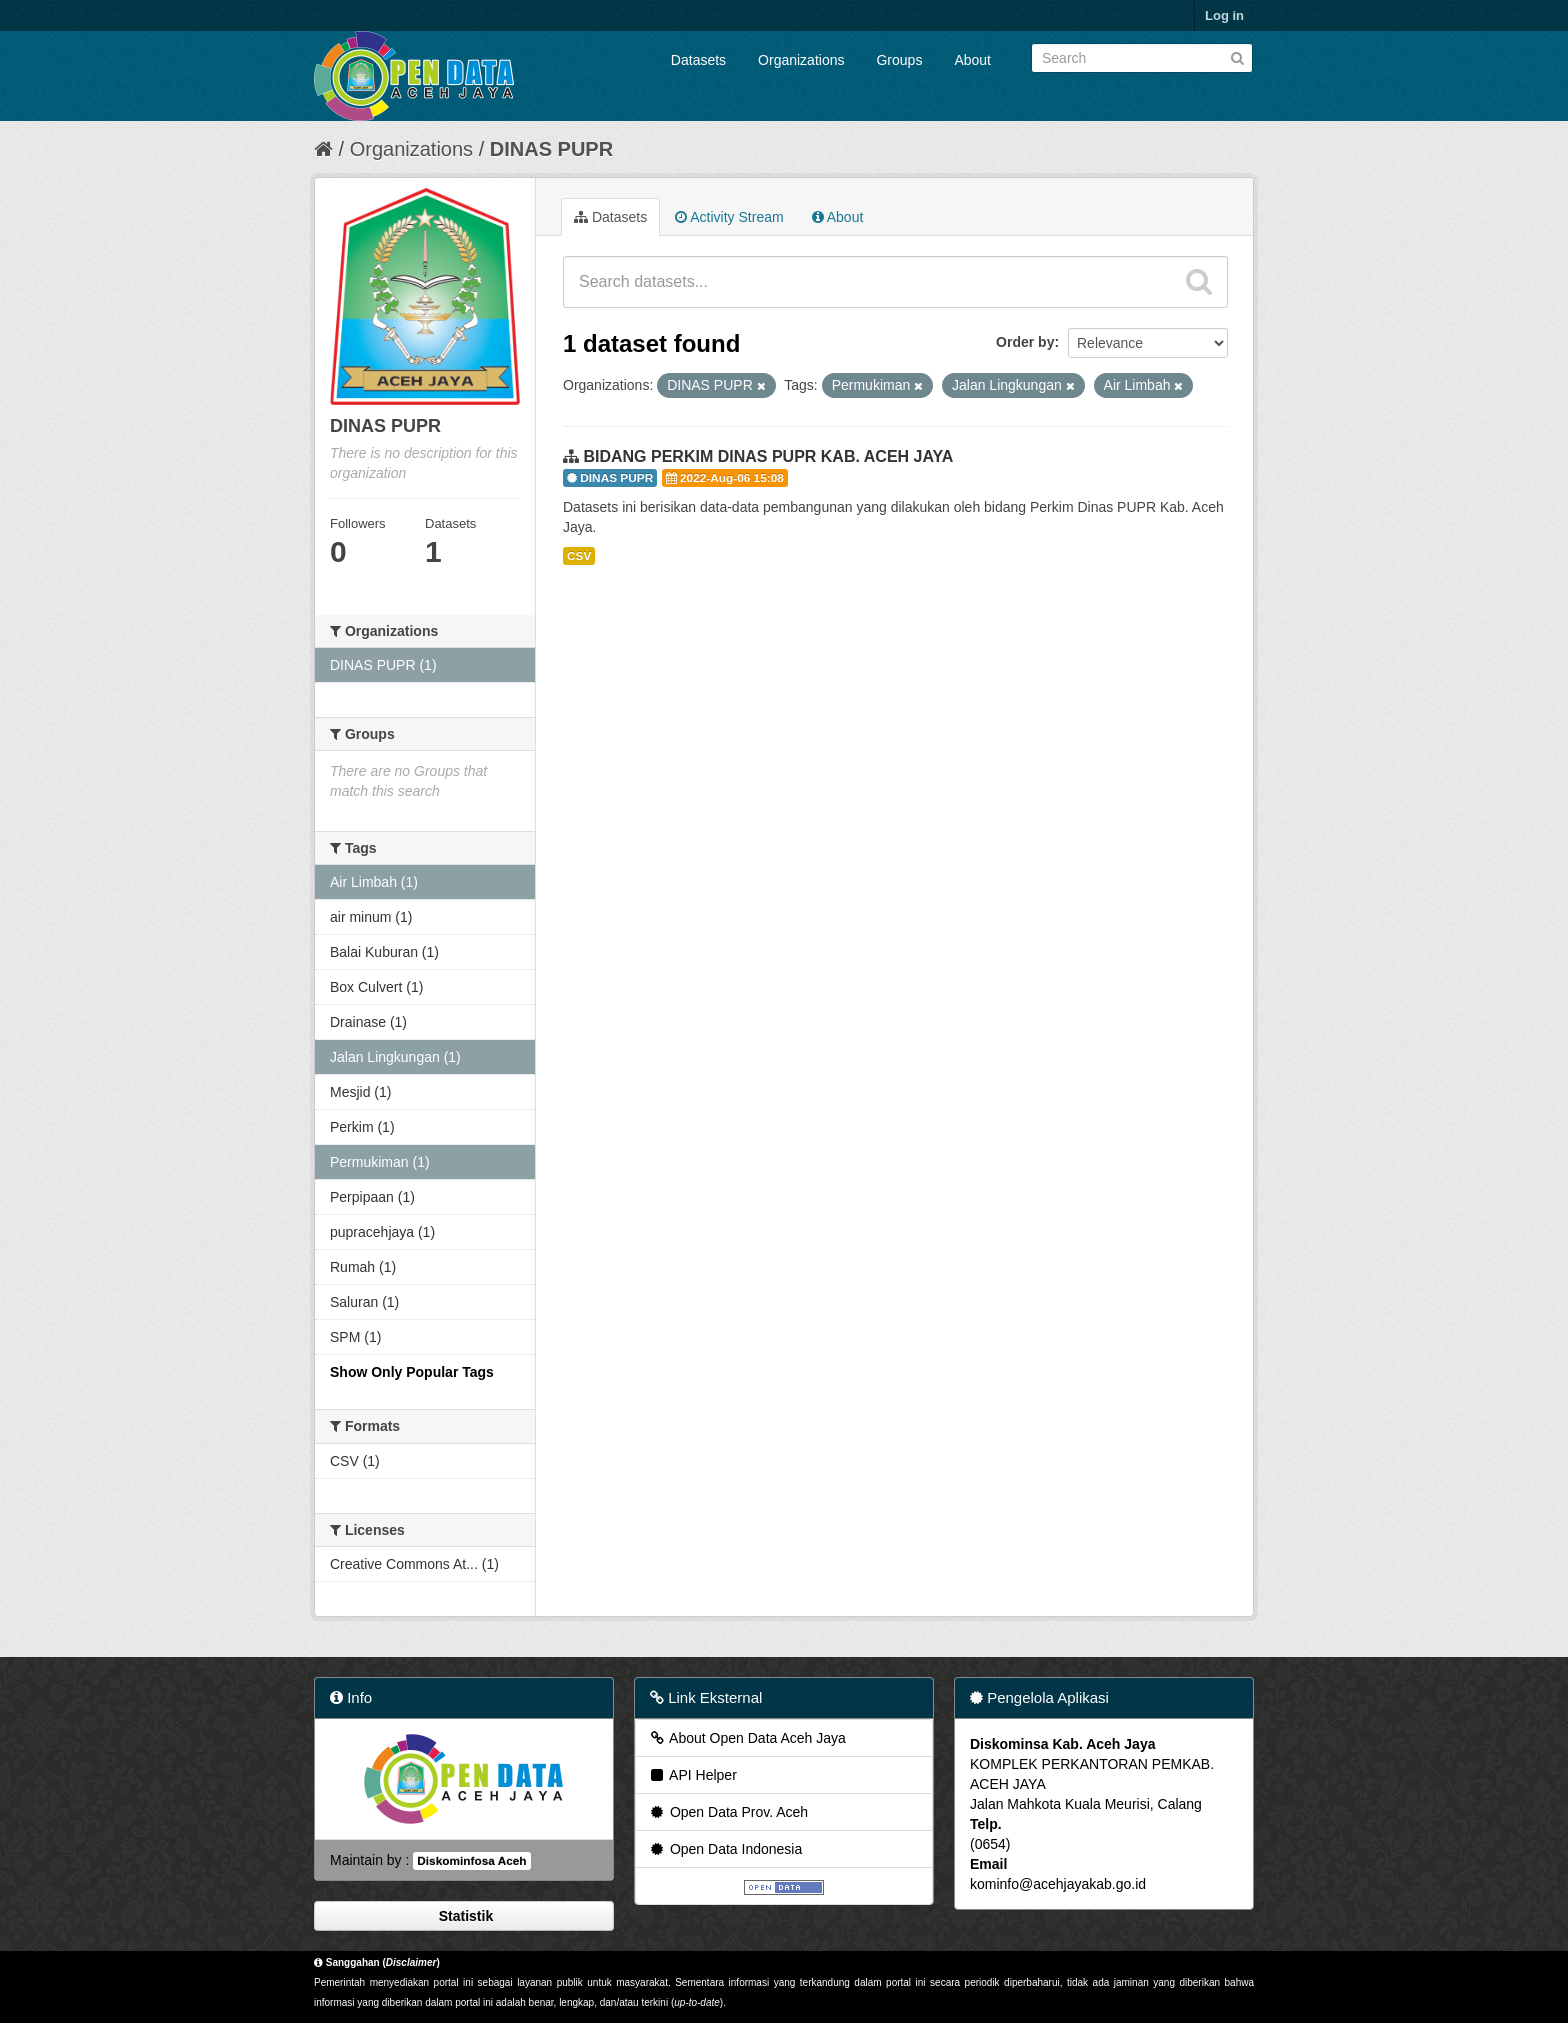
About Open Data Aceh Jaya (747, 1738)
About (972, 60)
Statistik (464, 1916)
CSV (579, 556)
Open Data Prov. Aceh (728, 1812)
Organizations (801, 60)
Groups (899, 60)
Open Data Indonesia (725, 1849)
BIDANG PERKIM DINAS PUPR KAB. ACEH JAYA (768, 456)
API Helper (692, 1775)
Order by (1025, 342)
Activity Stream (729, 217)
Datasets (698, 60)
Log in (1224, 15)
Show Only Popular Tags (412, 1372)
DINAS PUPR (551, 149)
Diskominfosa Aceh (471, 1861)
